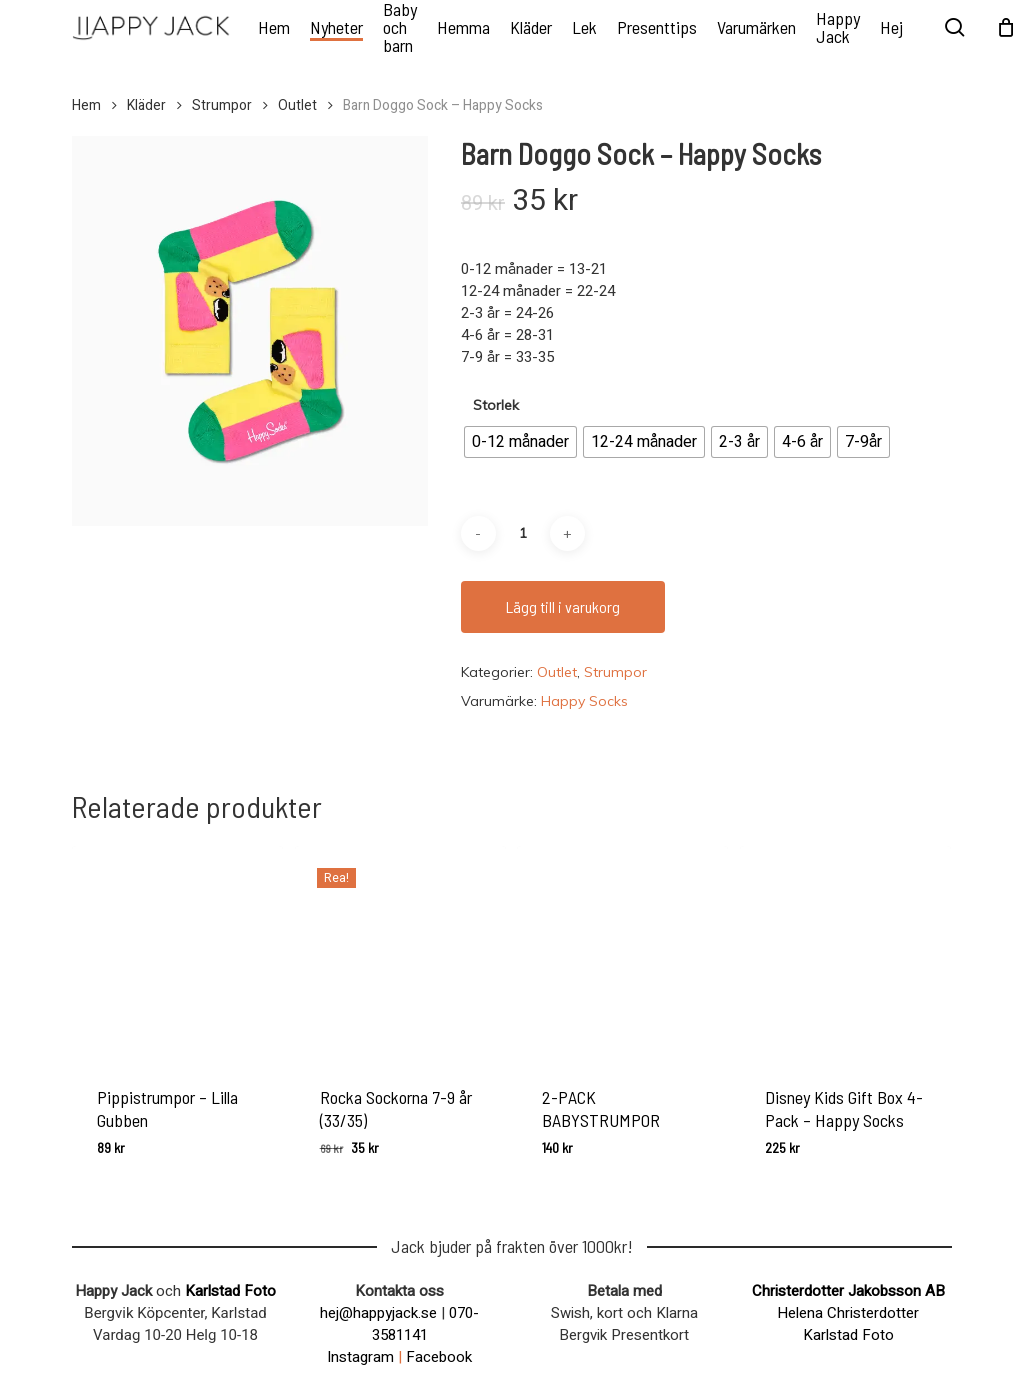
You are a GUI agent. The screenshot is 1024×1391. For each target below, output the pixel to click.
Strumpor (222, 106)
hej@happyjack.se (378, 1313)
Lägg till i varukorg (563, 606)
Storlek (496, 405)
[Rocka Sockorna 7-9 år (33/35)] (400, 951)
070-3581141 (426, 1324)
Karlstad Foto (230, 1291)
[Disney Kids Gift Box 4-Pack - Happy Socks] (845, 951)
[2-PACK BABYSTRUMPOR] (622, 951)
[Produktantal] (523, 533)
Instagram (360, 1357)
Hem (86, 106)
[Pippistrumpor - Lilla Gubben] (177, 951)
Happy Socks (584, 701)
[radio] (520, 442)
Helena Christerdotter (848, 1313)
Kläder (146, 106)
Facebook (439, 1357)
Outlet (297, 106)
